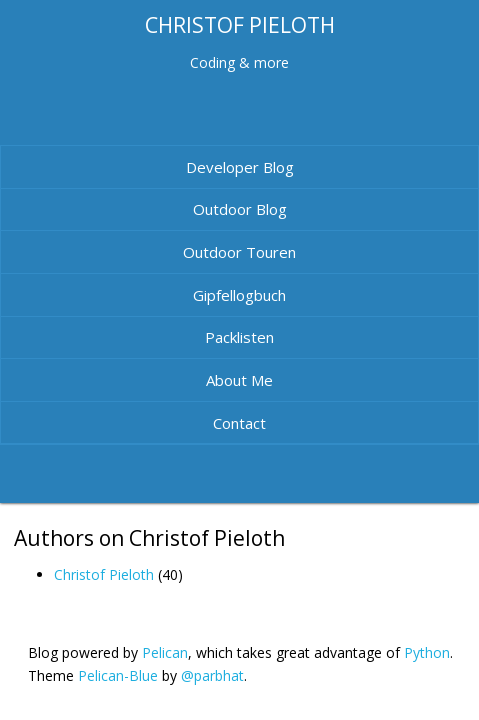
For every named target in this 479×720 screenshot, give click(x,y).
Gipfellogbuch (239, 295)
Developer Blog (240, 167)
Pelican (165, 652)
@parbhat (212, 675)
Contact (239, 423)
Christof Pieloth (104, 574)
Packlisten (239, 337)
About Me (239, 380)
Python (427, 652)
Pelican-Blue (118, 675)
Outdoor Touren (239, 252)
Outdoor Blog (240, 209)
